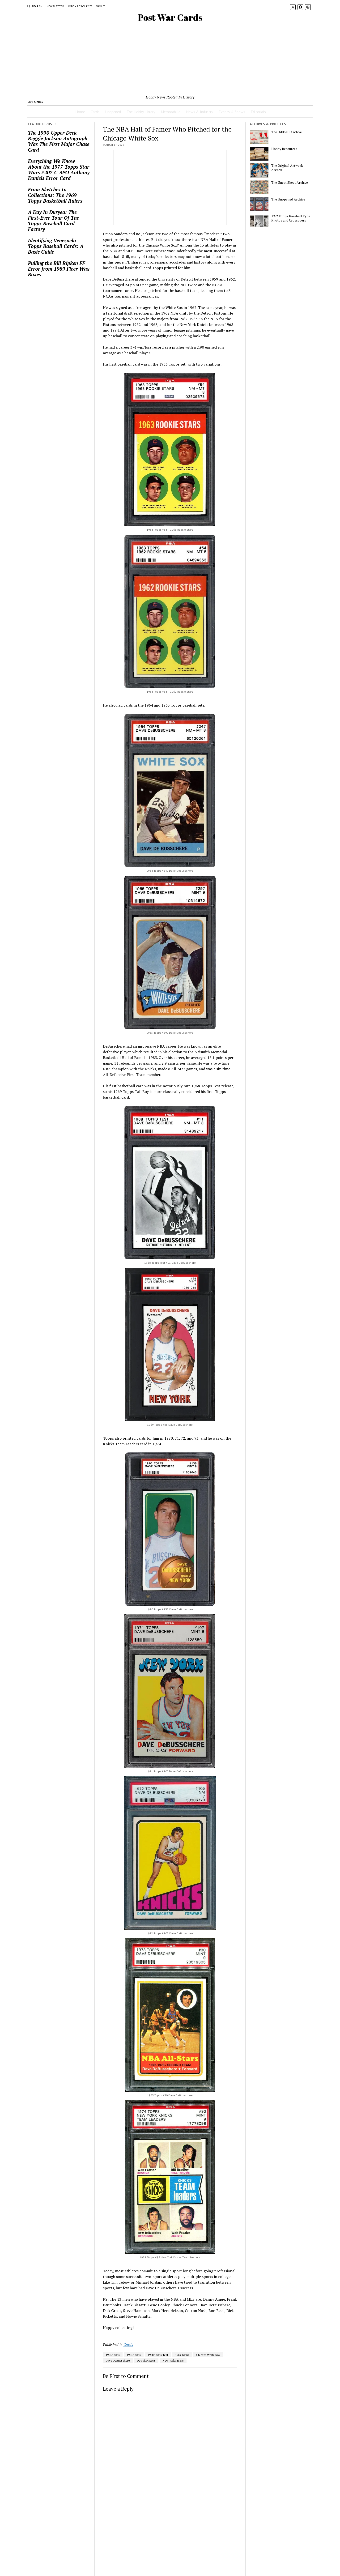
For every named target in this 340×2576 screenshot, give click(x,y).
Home (80, 111)
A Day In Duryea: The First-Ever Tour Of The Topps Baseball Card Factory (53, 220)
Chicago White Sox (208, 2355)
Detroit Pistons (146, 2360)
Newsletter (55, 6)
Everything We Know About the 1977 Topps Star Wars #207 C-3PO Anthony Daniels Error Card (58, 169)
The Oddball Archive (286, 132)
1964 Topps (134, 2355)
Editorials (258, 111)
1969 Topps (182, 2355)
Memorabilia (170, 111)
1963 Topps (113, 2355)
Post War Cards (170, 17)
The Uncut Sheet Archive (289, 182)
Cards (95, 111)
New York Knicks (173, 2360)
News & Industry (199, 111)
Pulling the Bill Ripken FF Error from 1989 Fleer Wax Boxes (58, 268)
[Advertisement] (170, 59)
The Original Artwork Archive (287, 167)
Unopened (113, 111)
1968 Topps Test (158, 2355)
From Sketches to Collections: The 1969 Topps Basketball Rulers (55, 195)
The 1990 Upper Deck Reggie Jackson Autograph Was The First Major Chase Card (58, 141)
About (100, 6)
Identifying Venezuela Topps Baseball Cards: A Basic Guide (55, 246)
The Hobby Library (141, 111)
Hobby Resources (80, 6)
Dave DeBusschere (118, 2360)
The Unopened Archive (288, 199)
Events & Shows (232, 111)
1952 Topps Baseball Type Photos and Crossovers (290, 218)
